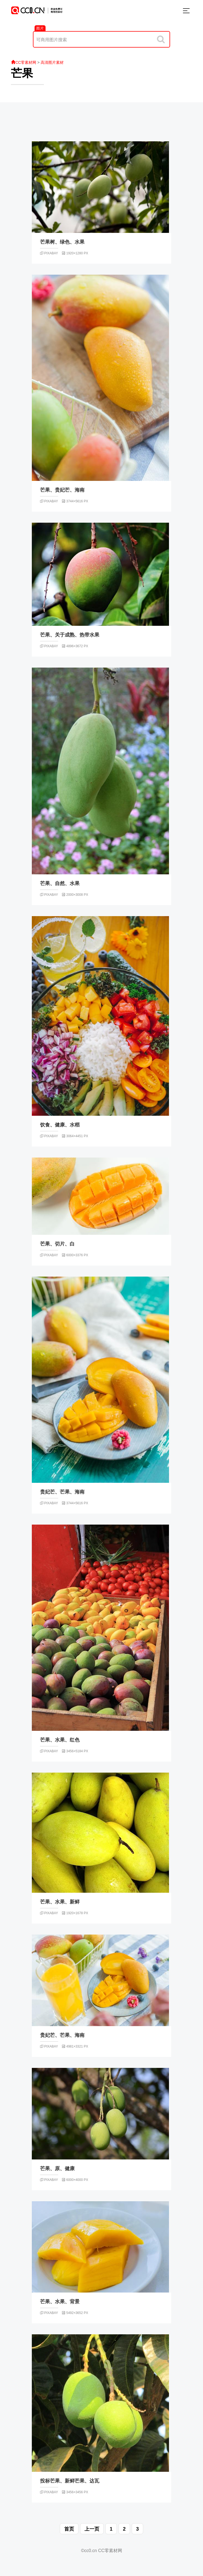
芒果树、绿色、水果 (62, 242)
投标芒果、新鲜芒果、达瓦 (69, 2481)
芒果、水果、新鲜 (60, 1902)
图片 (40, 28)
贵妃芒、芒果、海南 (62, 1492)
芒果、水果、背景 (60, 2301)
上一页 (91, 2529)
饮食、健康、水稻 (60, 1125)
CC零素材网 (23, 62)
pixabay (49, 253)
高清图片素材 (52, 62)
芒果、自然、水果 (60, 883)
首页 (69, 2529)
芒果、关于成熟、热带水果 (69, 635)
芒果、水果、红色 (60, 1740)
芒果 (22, 73)
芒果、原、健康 (57, 2168)
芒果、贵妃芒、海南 (62, 490)
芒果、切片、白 (57, 1244)
